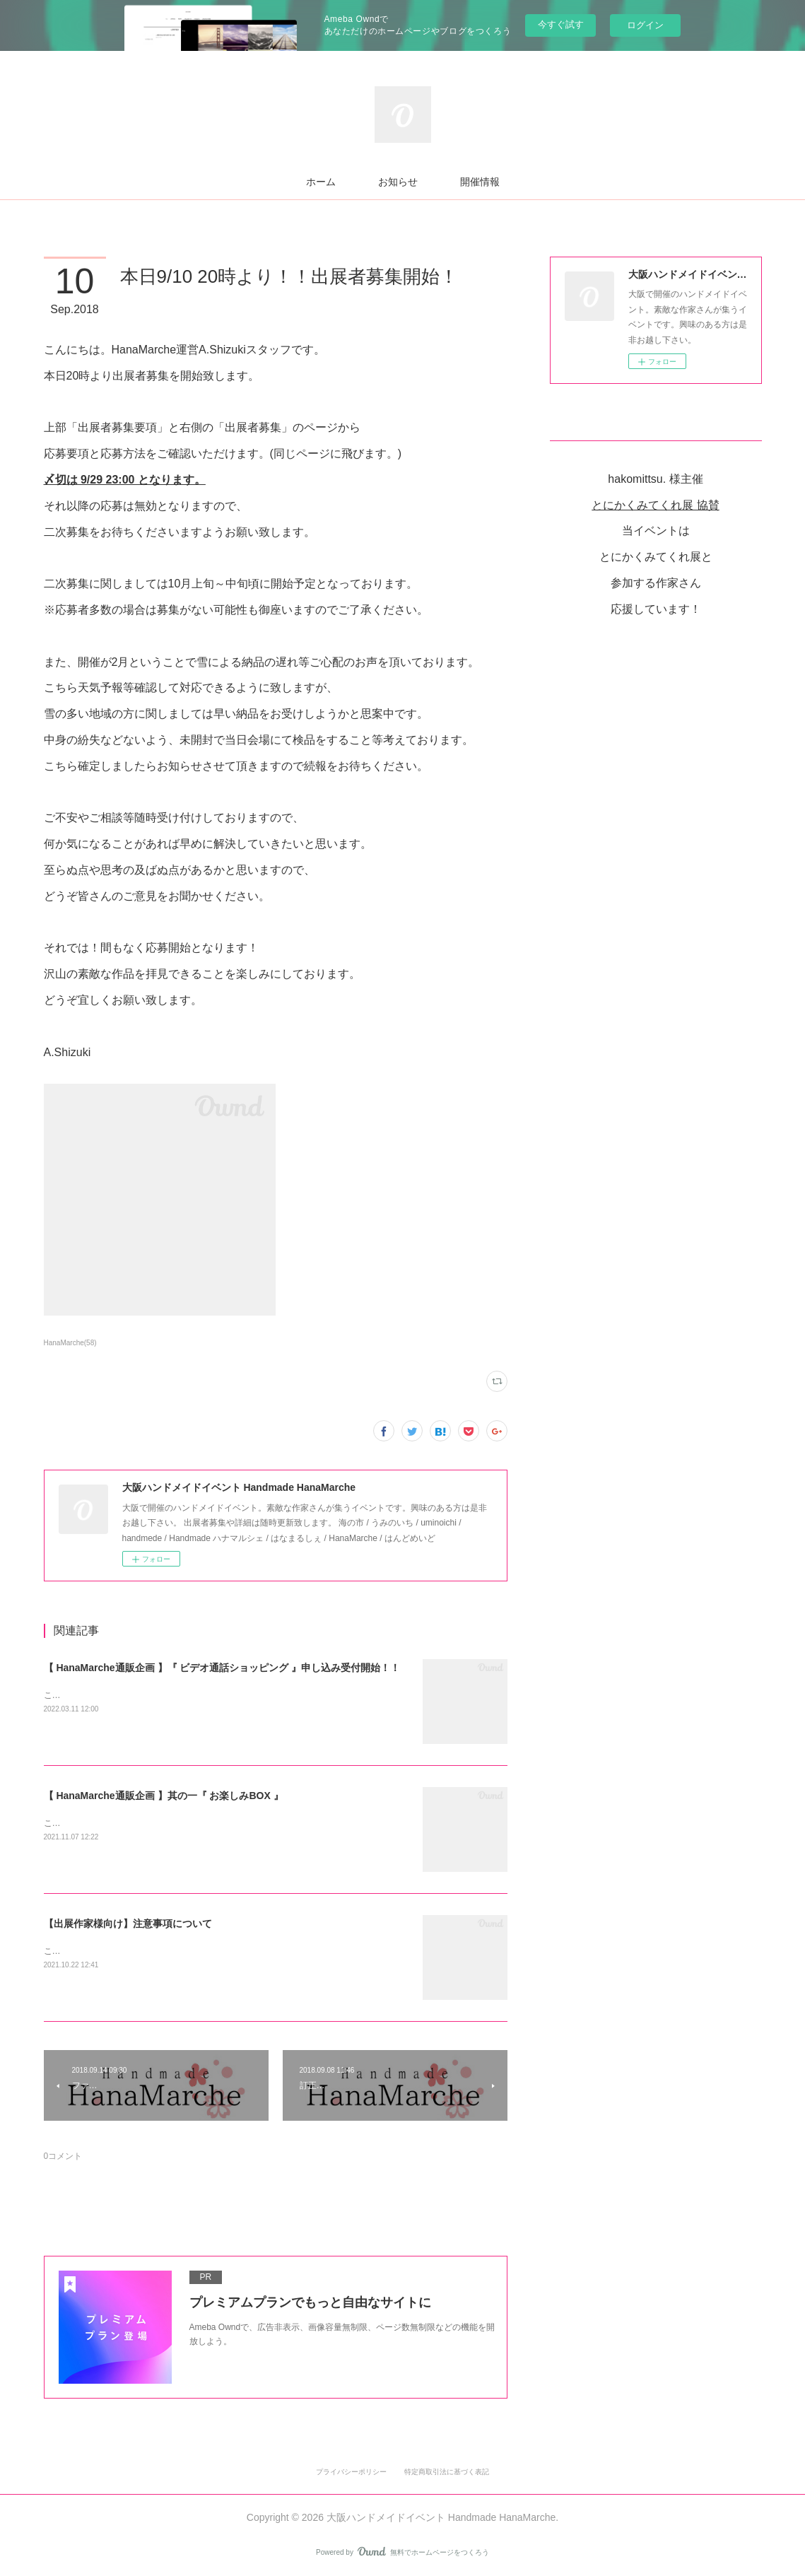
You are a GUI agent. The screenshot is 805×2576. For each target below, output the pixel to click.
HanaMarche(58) (70, 1343)
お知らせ (398, 181)
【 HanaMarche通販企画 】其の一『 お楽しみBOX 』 (163, 1795)
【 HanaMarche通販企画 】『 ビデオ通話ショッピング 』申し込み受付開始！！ (222, 1667)
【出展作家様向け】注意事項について (128, 1923)
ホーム (321, 181)
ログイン (645, 25)
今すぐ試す (561, 24)
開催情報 (480, 181)
